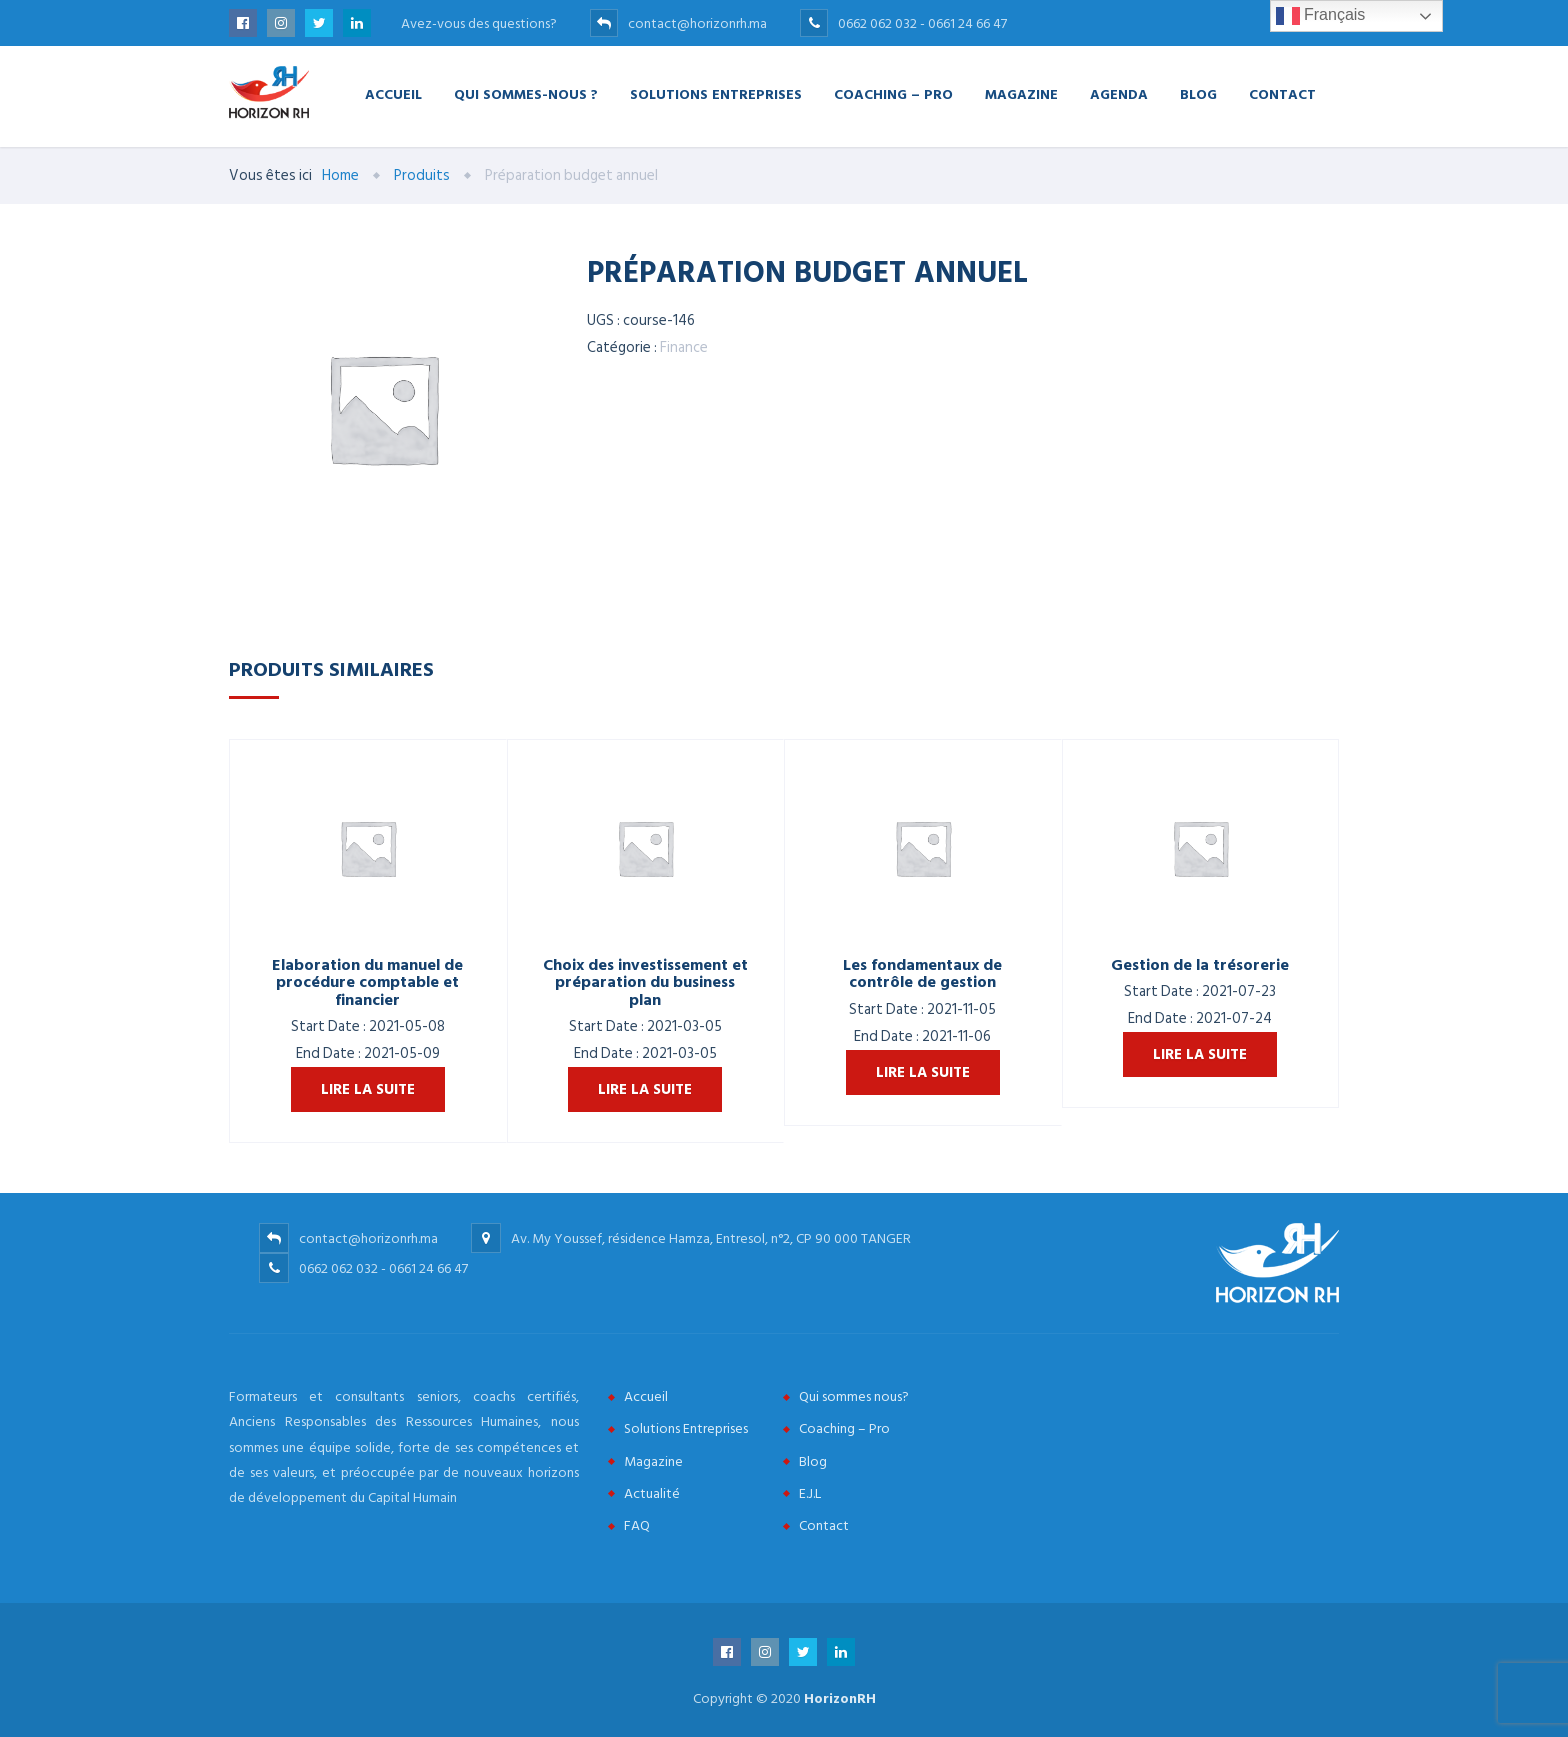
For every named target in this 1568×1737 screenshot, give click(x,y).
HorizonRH (840, 1698)
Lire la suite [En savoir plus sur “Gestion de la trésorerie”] (1200, 1054)
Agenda (1119, 93)
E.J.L (810, 1493)
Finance (684, 347)
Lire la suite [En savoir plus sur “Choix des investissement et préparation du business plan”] (645, 1089)
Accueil (393, 93)
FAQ (637, 1525)
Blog (1198, 93)
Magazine (1021, 93)
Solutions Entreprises (716, 93)
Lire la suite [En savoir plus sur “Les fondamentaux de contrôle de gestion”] (923, 1072)
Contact (1282, 93)
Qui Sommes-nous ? (526, 93)
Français (1321, 16)
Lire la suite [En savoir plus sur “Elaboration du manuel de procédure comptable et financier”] (368, 1089)
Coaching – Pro (893, 93)
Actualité (652, 1493)
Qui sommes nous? (854, 1396)
